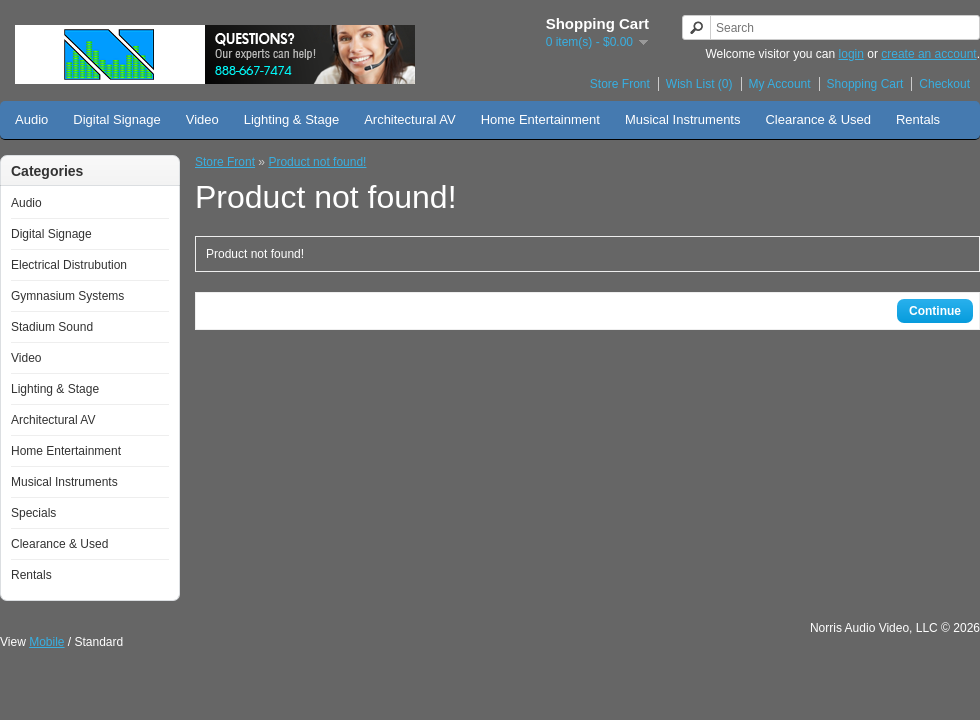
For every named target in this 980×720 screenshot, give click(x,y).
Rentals (918, 119)
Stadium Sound (52, 327)
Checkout (944, 84)
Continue (935, 311)
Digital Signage (116, 119)
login (851, 54)
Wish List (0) (699, 84)
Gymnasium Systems (67, 296)
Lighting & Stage (291, 119)
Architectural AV (410, 119)
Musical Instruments (683, 119)
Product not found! (317, 162)
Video (202, 119)
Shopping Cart (865, 84)
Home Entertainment (540, 119)
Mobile (46, 642)
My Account (780, 84)
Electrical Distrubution (69, 265)
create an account (928, 54)
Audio (31, 119)
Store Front (620, 84)
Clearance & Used (818, 119)
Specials (33, 513)
